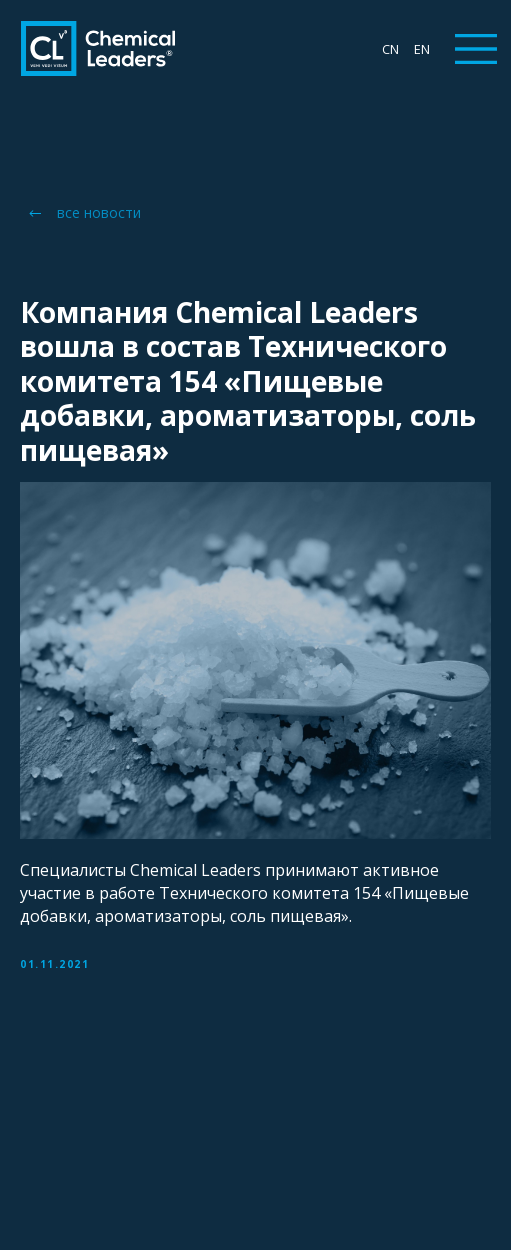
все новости (99, 212)
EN (422, 49)
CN (390, 49)
